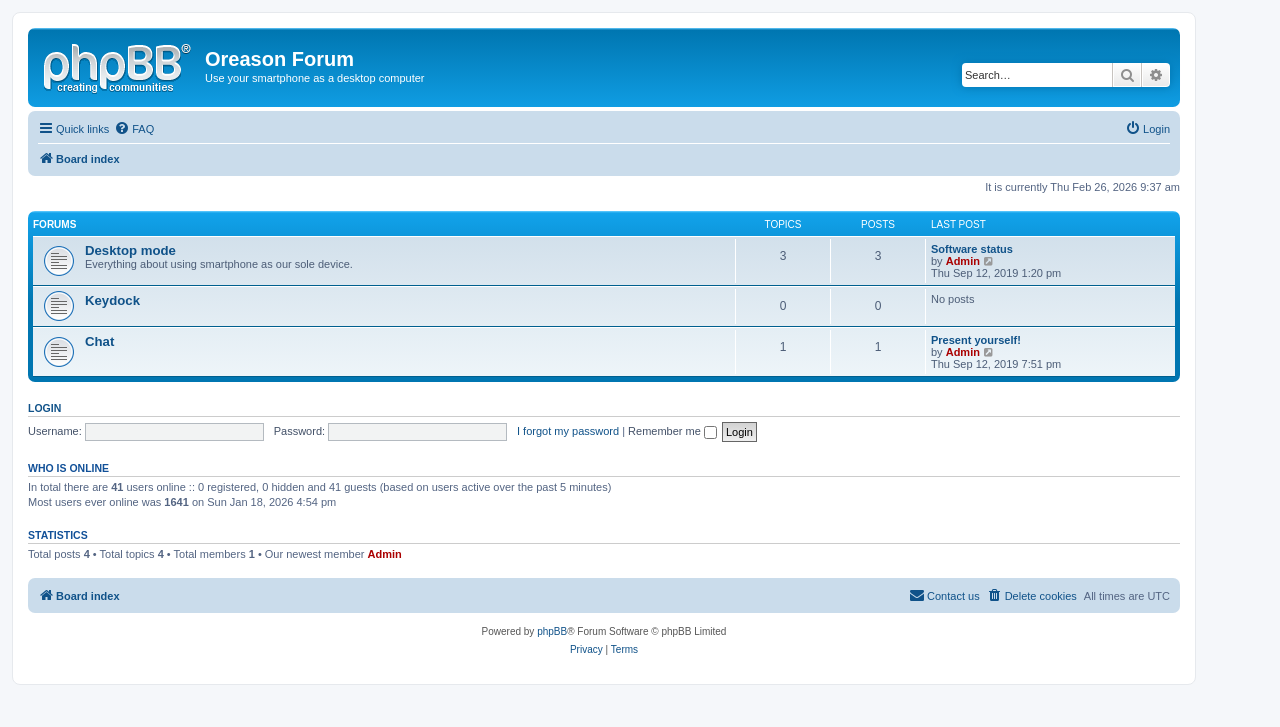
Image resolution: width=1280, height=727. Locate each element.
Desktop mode (130, 250)
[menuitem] (134, 129)
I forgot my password (568, 431)
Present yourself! (976, 340)
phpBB (552, 631)
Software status (972, 249)
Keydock (112, 300)
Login (44, 408)
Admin (963, 261)
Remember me (672, 431)
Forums (54, 224)
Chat (99, 341)
